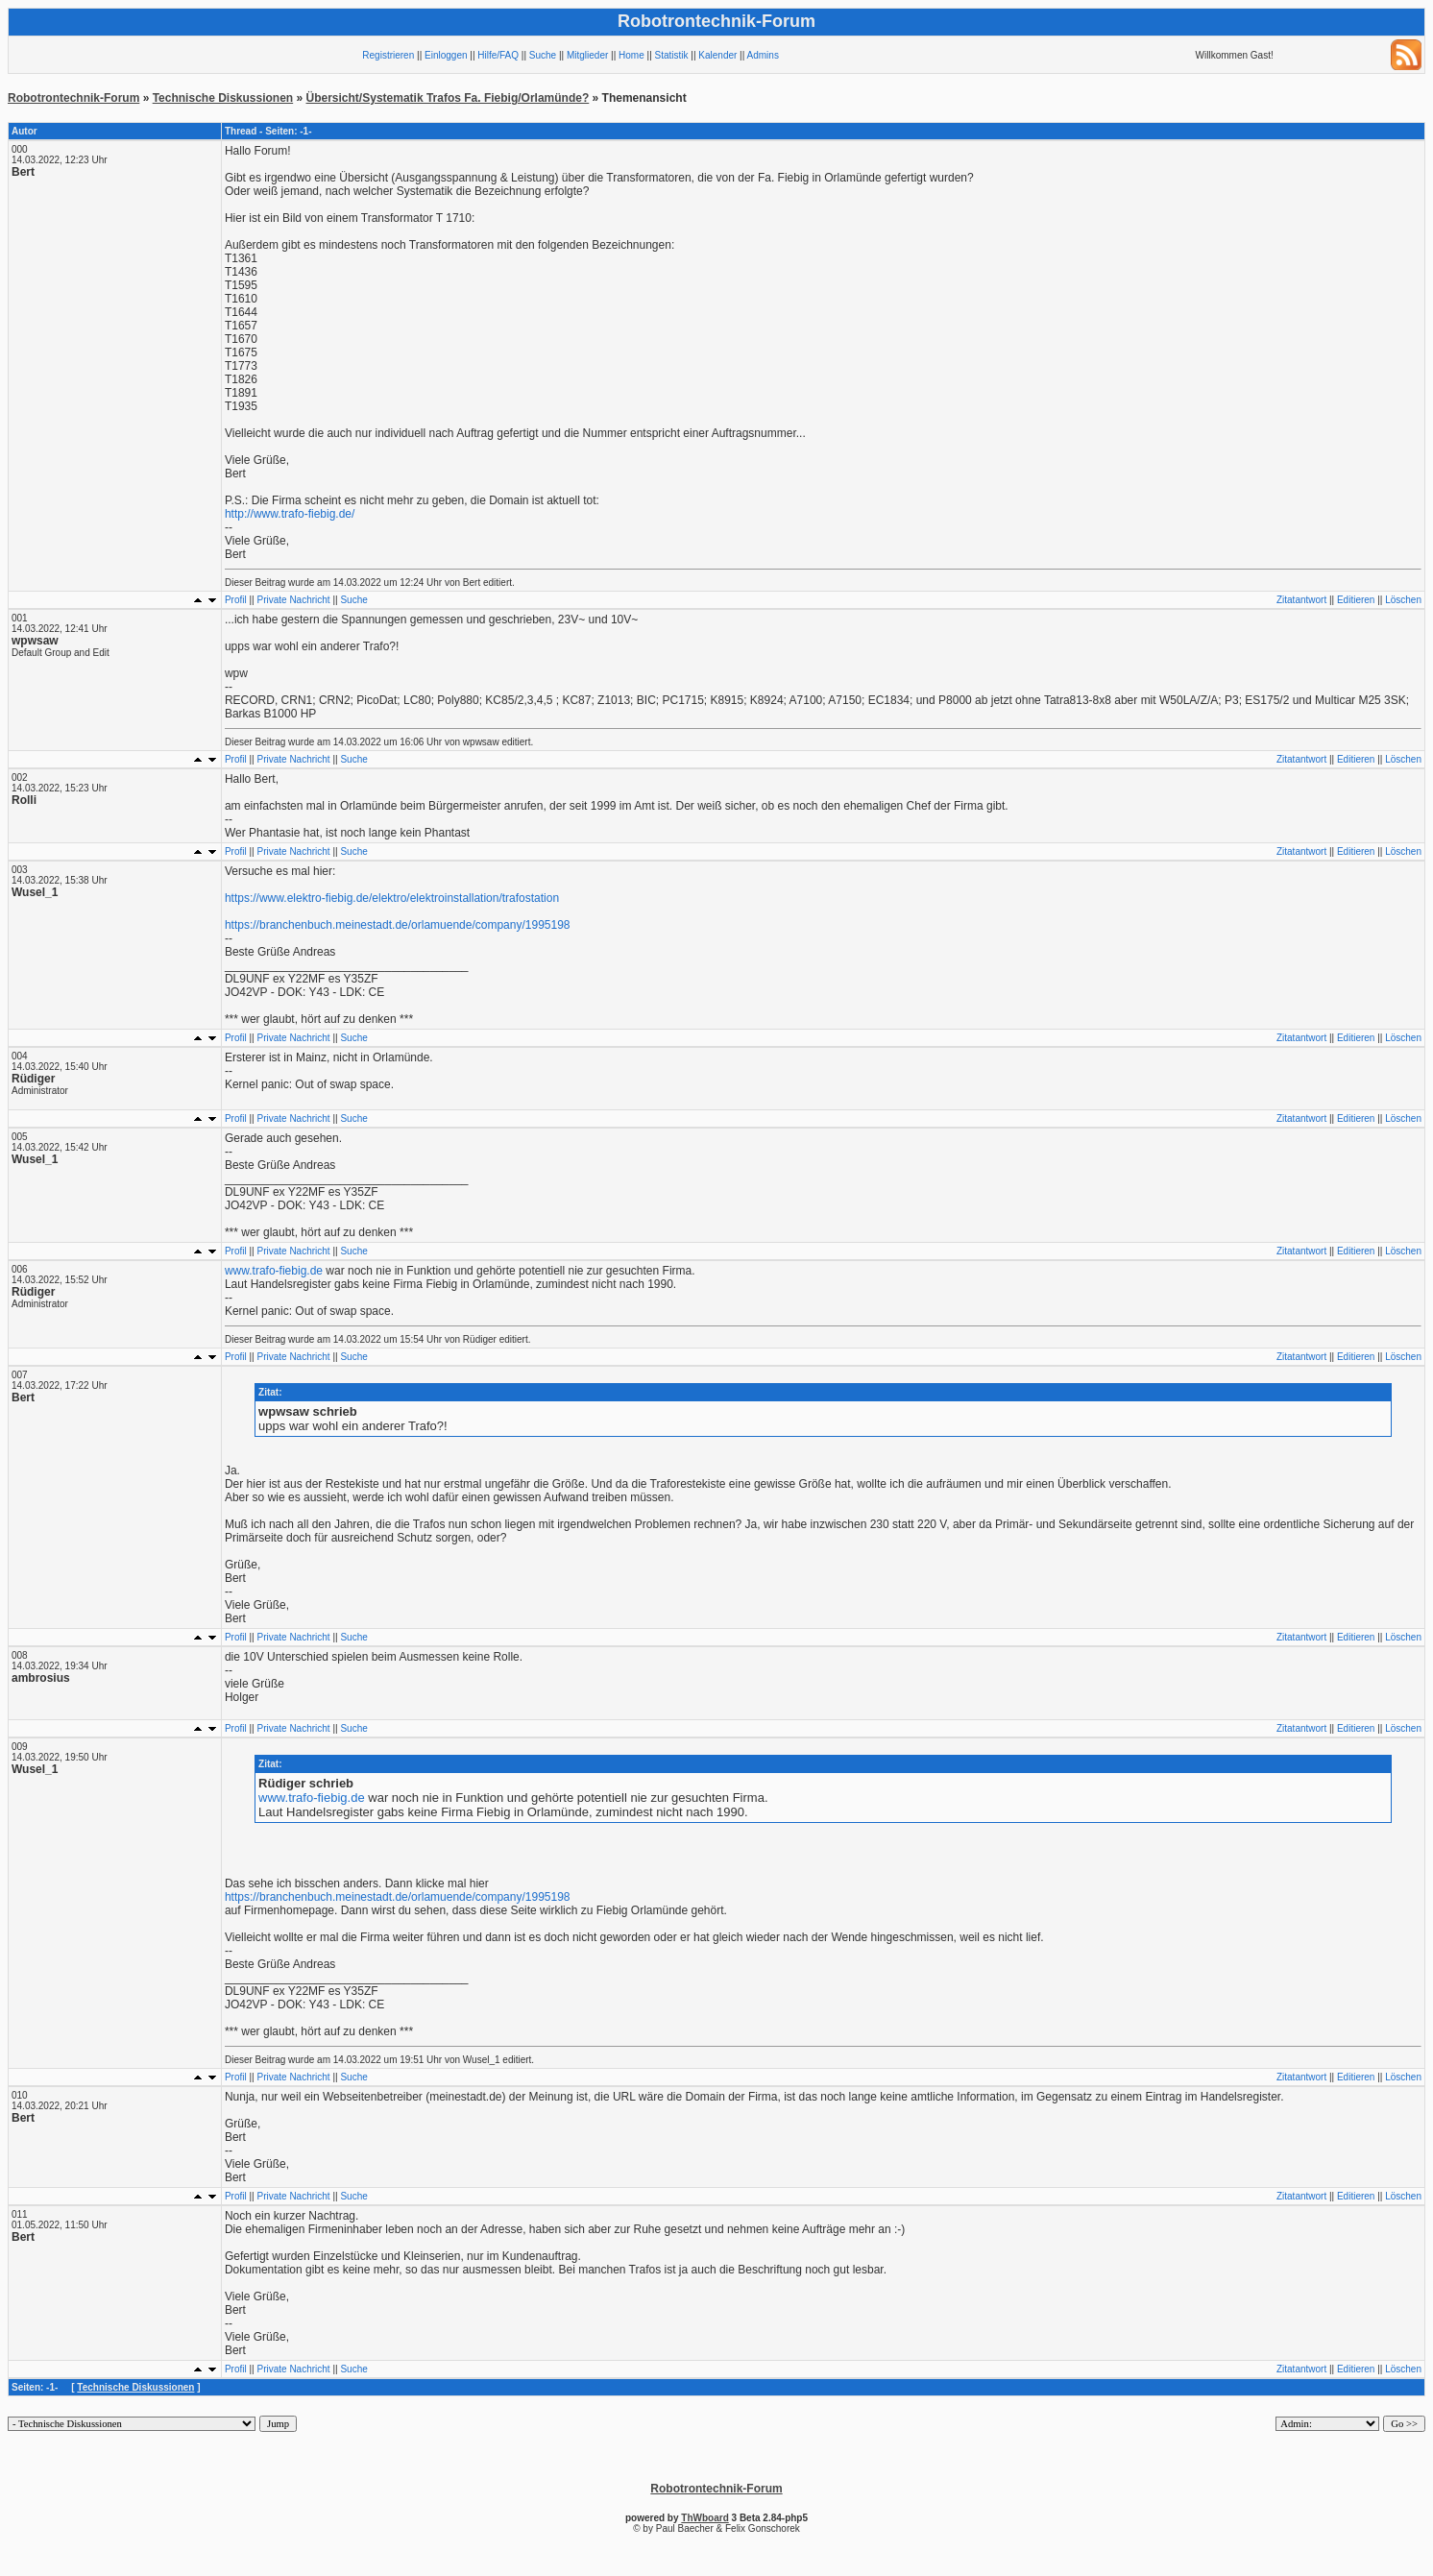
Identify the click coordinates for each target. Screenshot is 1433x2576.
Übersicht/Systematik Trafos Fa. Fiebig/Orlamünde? (448, 98)
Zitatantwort (1301, 600)
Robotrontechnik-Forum (73, 98)
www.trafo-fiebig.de (274, 1270)
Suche (542, 55)
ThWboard (704, 2518)
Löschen (1403, 600)
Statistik (672, 55)
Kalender (717, 55)
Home (631, 55)
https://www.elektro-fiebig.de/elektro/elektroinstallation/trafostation (392, 898)
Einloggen (446, 55)
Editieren (1355, 600)
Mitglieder (587, 55)
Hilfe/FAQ (498, 55)
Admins (763, 55)
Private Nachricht (293, 600)
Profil (236, 600)
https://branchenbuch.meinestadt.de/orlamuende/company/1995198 (398, 925)
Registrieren (388, 55)
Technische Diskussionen (223, 98)
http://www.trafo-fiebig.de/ (289, 514)
